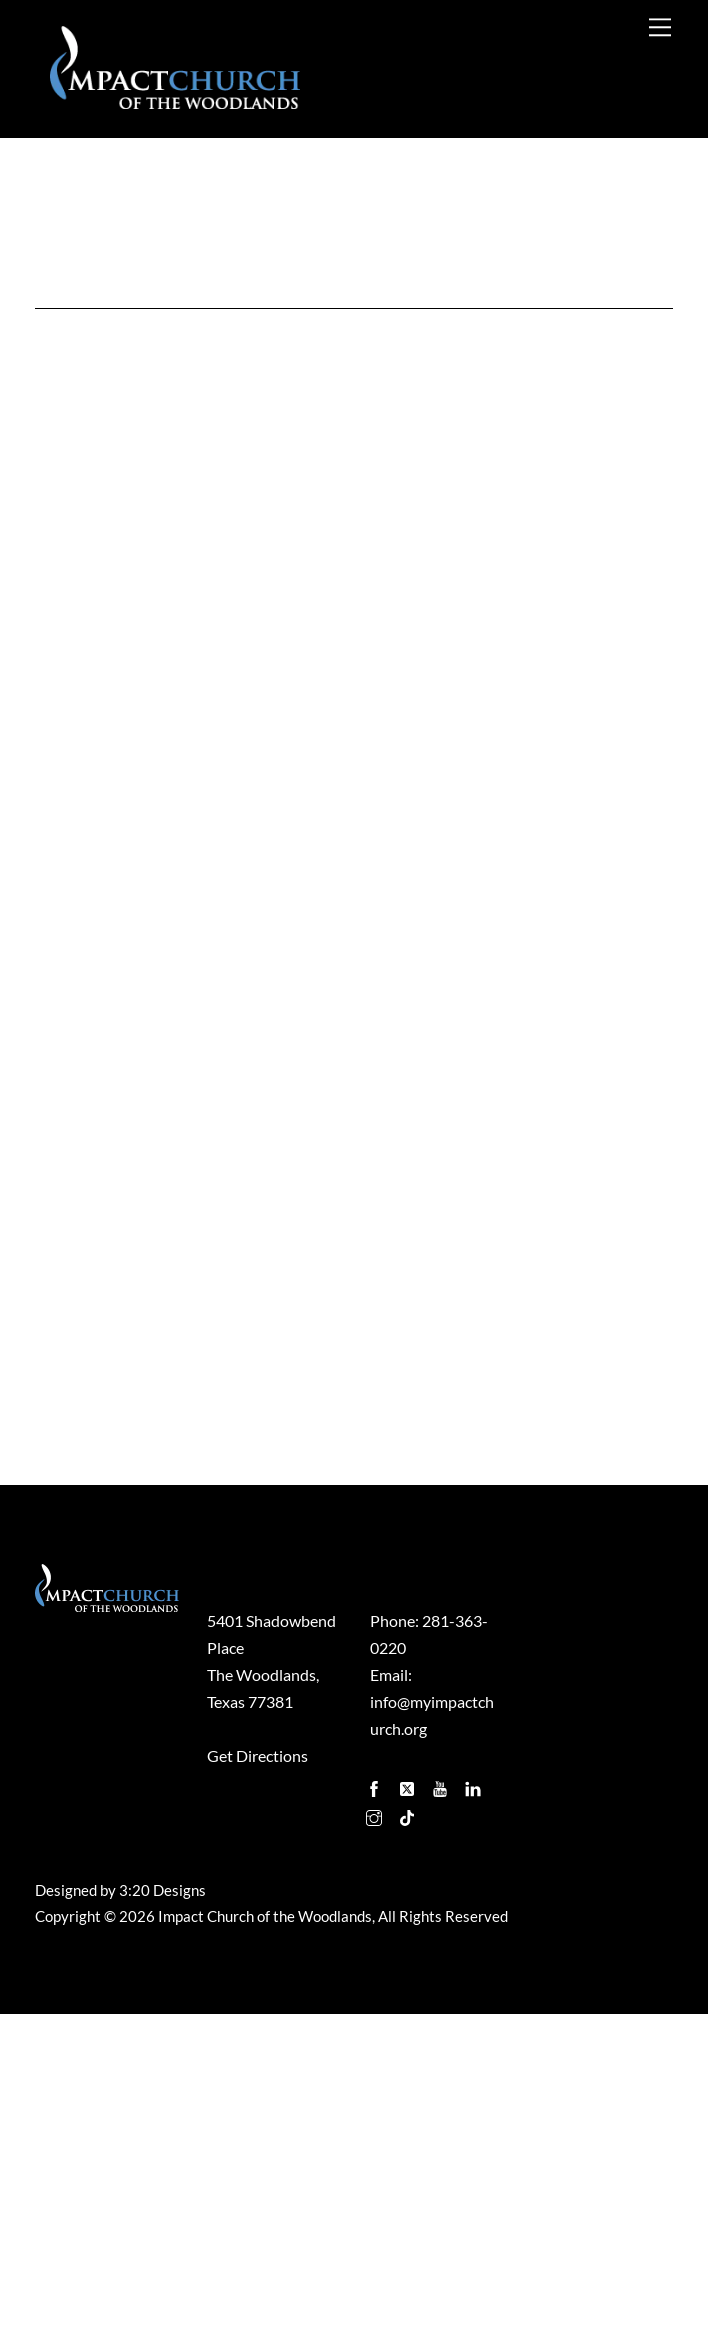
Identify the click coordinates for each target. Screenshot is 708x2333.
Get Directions (257, 2074)
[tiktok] (409, 2131)
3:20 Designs (162, 2208)
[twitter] (409, 2102)
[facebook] (376, 2102)
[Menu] (660, 26)
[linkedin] (475, 2102)
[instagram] (376, 2131)
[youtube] (442, 2102)
